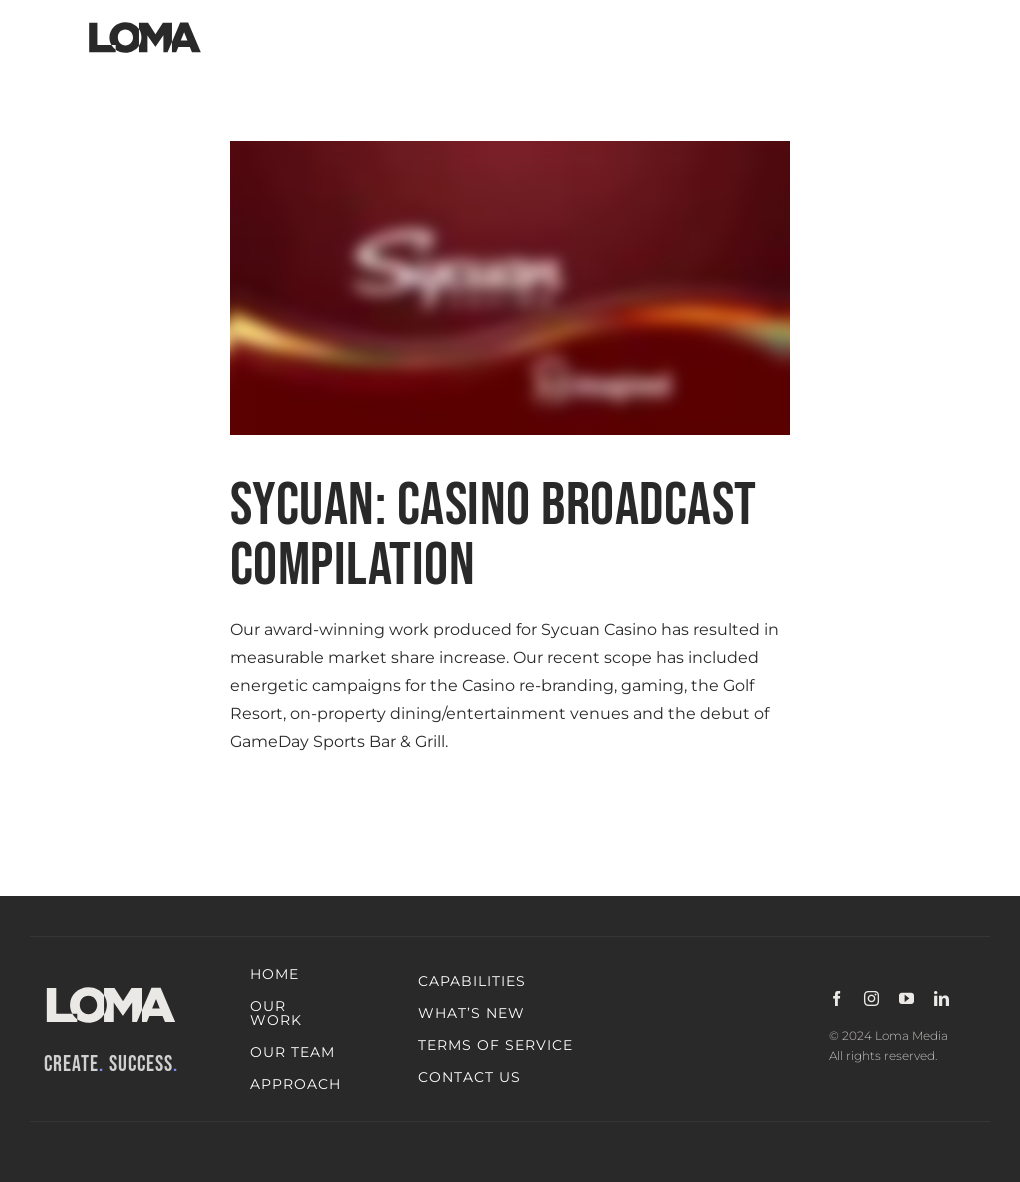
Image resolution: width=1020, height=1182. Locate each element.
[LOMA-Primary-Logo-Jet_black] (145, 22)
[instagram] (871, 998)
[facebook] (836, 998)
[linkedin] (941, 998)
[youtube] (906, 998)
